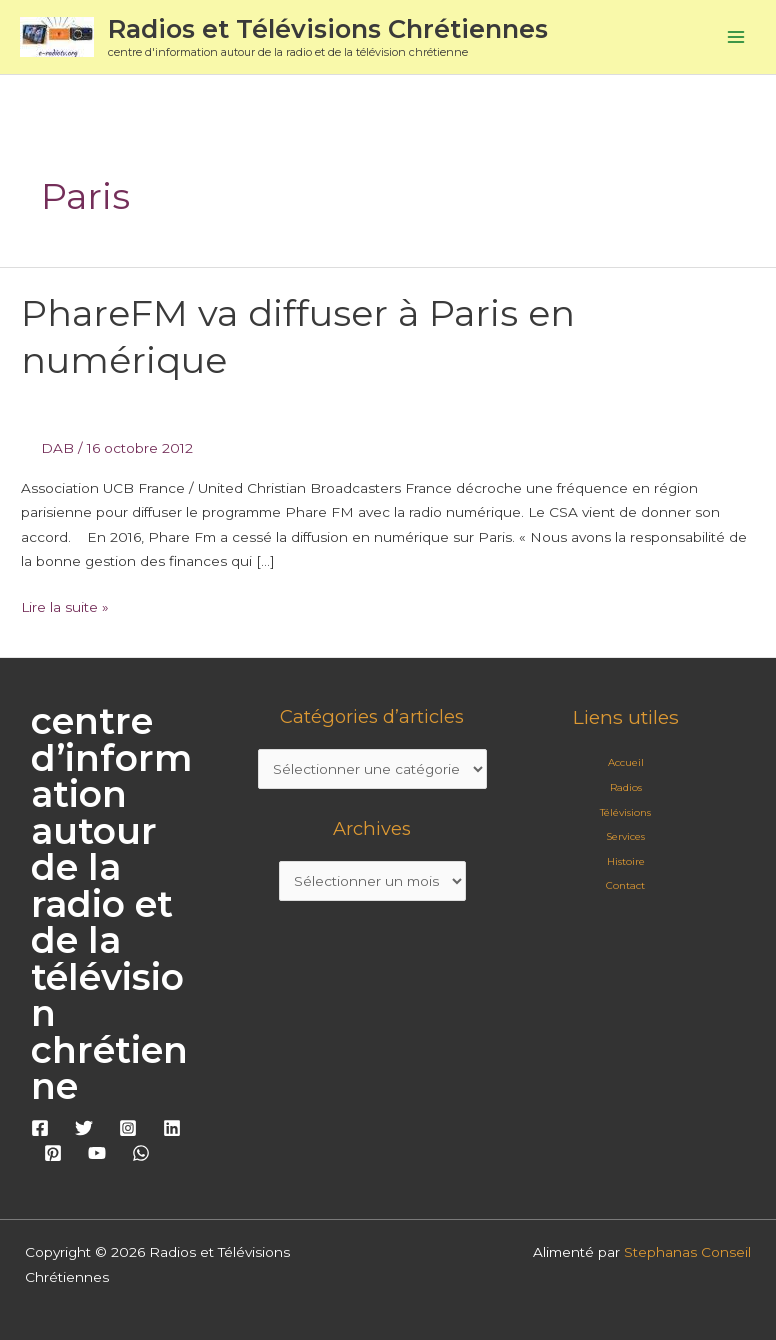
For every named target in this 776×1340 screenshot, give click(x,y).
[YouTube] (97, 1153)
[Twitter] (84, 1128)
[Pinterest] (53, 1153)
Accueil (626, 762)
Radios (626, 787)
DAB (57, 448)
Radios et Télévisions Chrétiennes (328, 28)
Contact (625, 885)
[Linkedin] (172, 1128)
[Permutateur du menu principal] (736, 37)
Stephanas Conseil (687, 1252)
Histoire (626, 861)
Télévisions (625, 812)
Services (625, 836)
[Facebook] (40, 1128)
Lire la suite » (65, 605)
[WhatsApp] (141, 1153)
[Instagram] (128, 1128)
